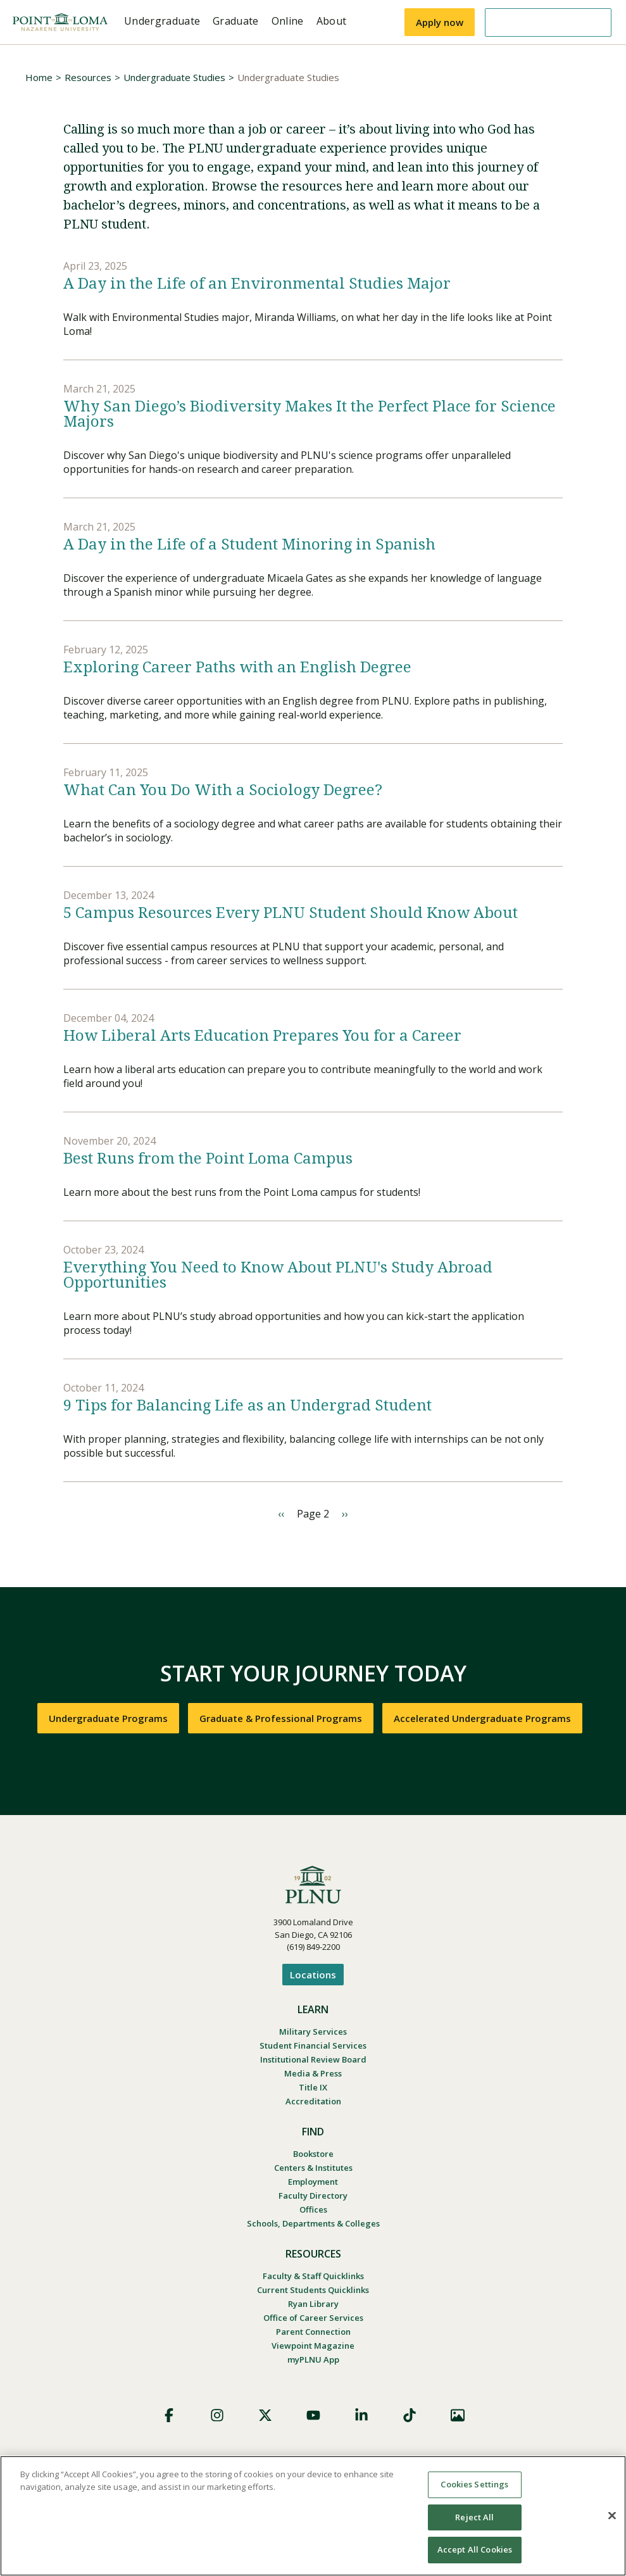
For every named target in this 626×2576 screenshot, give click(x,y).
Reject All (474, 2517)
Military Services (313, 2031)
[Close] (612, 2516)
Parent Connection (313, 2331)
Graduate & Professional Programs (280, 1718)
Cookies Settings (474, 2484)
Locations (313, 1974)
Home (39, 77)
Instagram (217, 2415)
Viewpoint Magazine (313, 2345)
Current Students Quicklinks (313, 2290)
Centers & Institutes (313, 2167)
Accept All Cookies (474, 2549)
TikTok (409, 2415)
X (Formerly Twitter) (265, 2415)
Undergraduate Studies (174, 77)
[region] (313, 2516)
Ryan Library (313, 2303)
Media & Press (313, 2073)
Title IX (313, 2087)
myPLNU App (313, 2359)
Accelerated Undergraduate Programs (482, 1718)
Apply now (439, 22)
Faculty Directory (313, 2195)
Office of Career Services (313, 2317)
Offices (313, 2209)
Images (457, 2415)
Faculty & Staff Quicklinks (313, 2276)
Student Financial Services (313, 2045)
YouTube (313, 2415)
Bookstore (313, 2153)
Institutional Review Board (313, 2059)
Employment (313, 2181)
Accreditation (313, 2101)
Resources (88, 77)
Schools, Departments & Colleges (313, 2223)
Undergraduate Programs (108, 1718)
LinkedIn (361, 2415)
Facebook (169, 2415)
